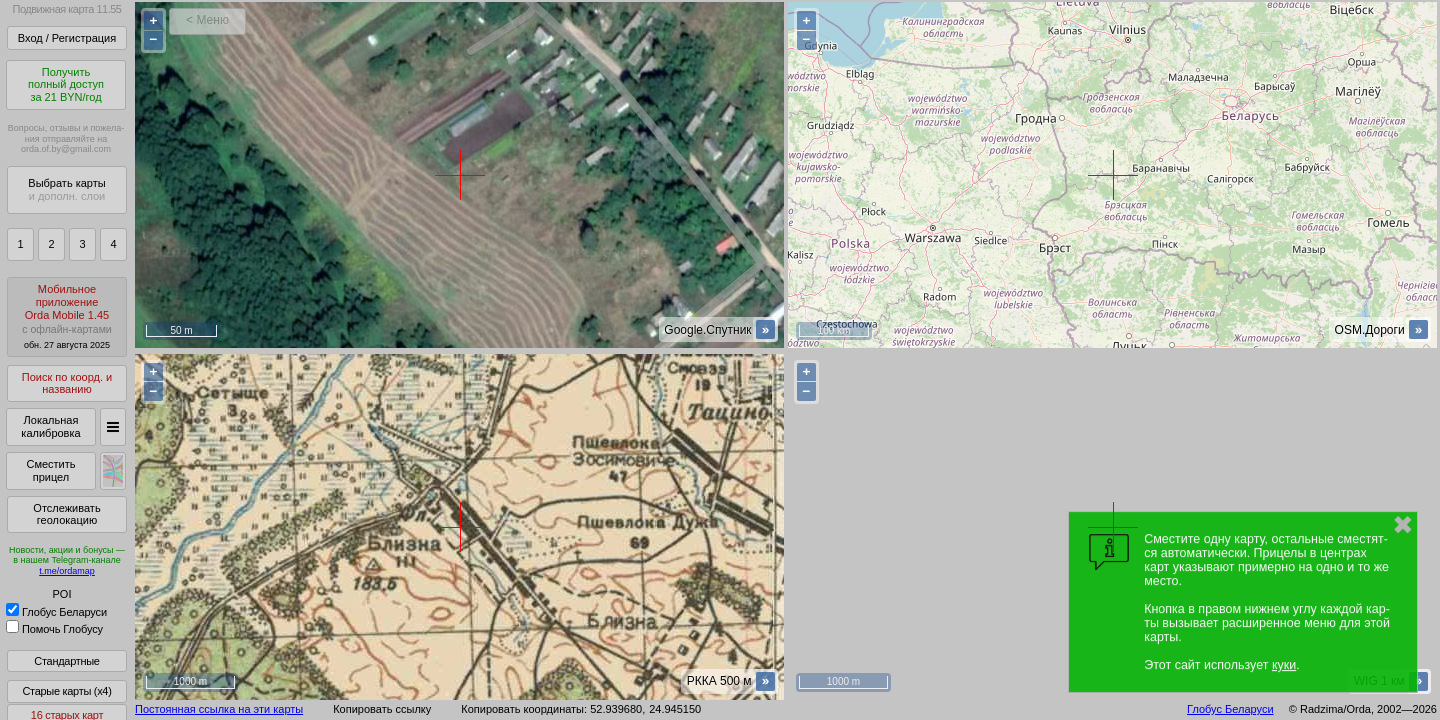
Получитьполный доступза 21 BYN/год (66, 84)
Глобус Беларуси (56, 612)
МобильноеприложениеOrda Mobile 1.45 (67, 316)
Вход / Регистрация (67, 38)
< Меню (207, 20)
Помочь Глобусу (54, 629)
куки (1284, 665)
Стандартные (66, 661)
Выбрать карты (66, 189)
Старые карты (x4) (66, 691)
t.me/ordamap (67, 571)
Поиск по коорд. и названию (67, 383)
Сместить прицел (50, 470)
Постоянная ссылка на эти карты (219, 709)
